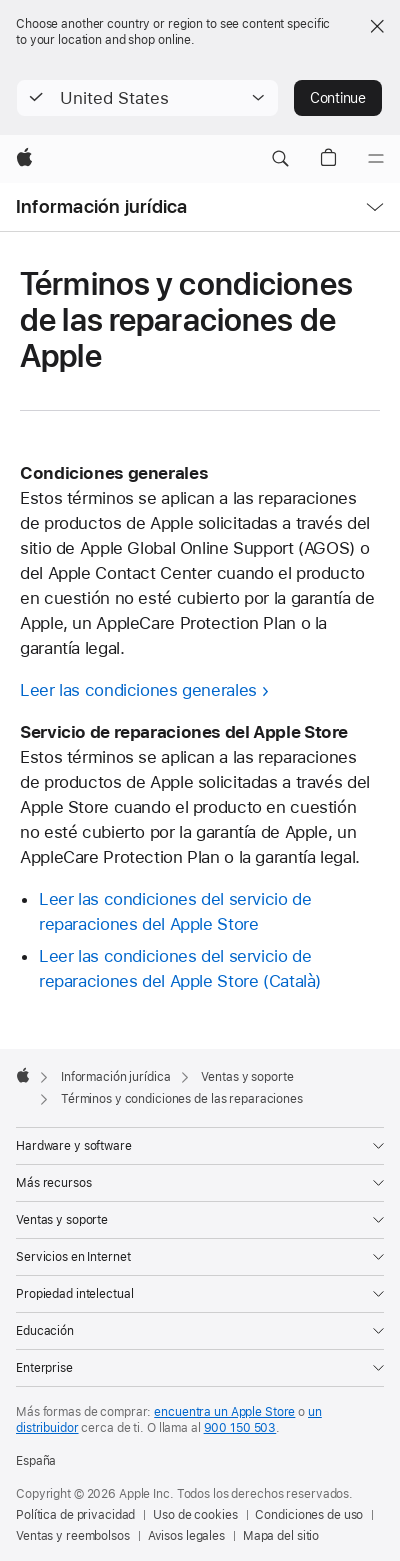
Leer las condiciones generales (138, 690)
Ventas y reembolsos (73, 1536)
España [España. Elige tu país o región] (36, 1461)
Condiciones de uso (309, 1515)
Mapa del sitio (281, 1536)
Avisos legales (186, 1536)
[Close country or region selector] (377, 26)
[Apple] (24, 159)
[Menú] (376, 159)
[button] (147, 98)
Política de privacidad (75, 1515)
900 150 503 (240, 1428)
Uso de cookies (195, 1515)
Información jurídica (102, 206)
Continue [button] (338, 98)
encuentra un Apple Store (224, 1412)
